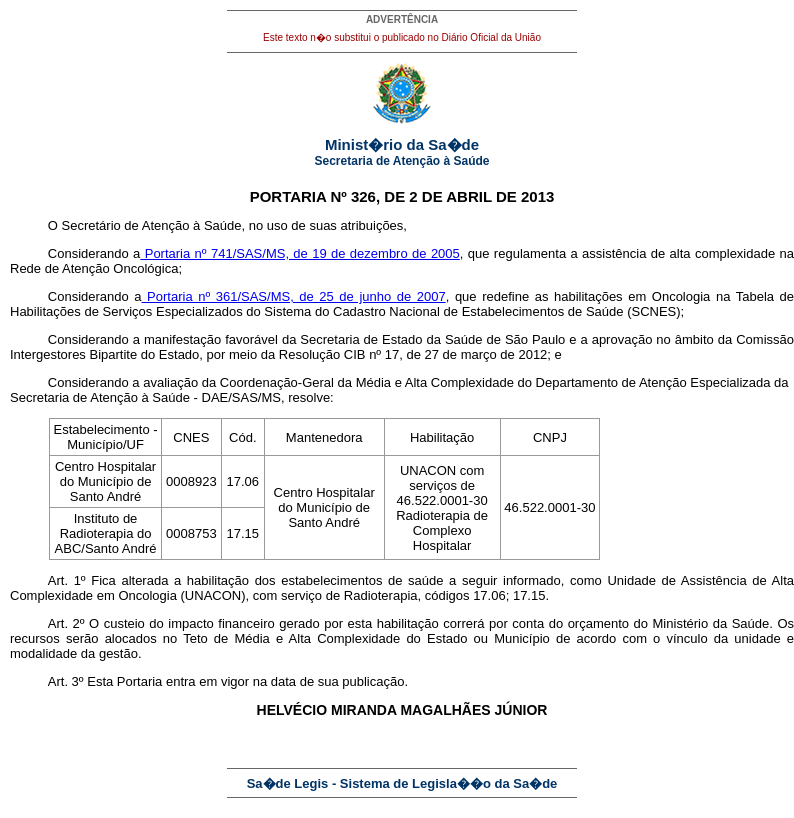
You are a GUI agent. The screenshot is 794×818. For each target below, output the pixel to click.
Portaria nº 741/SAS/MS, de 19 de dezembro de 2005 (299, 253)
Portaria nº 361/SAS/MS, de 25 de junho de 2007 (294, 296)
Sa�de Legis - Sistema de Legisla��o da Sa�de (402, 783)
